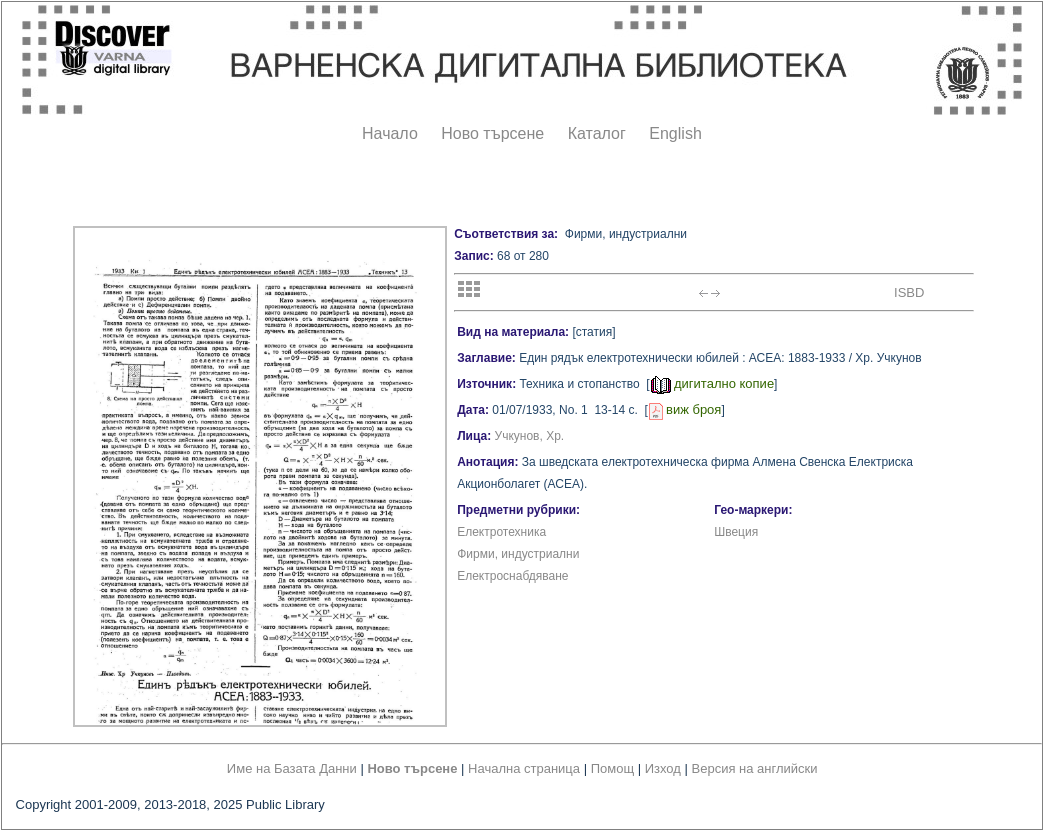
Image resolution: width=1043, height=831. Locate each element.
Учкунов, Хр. (530, 436)
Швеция (736, 532)
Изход (663, 768)
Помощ (612, 768)
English (675, 133)
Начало (390, 133)
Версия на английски (755, 768)
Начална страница (524, 768)
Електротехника (501, 532)
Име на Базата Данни (292, 768)
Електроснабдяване (512, 576)
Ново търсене (492, 133)
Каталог (597, 133)
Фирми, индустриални (518, 554)
